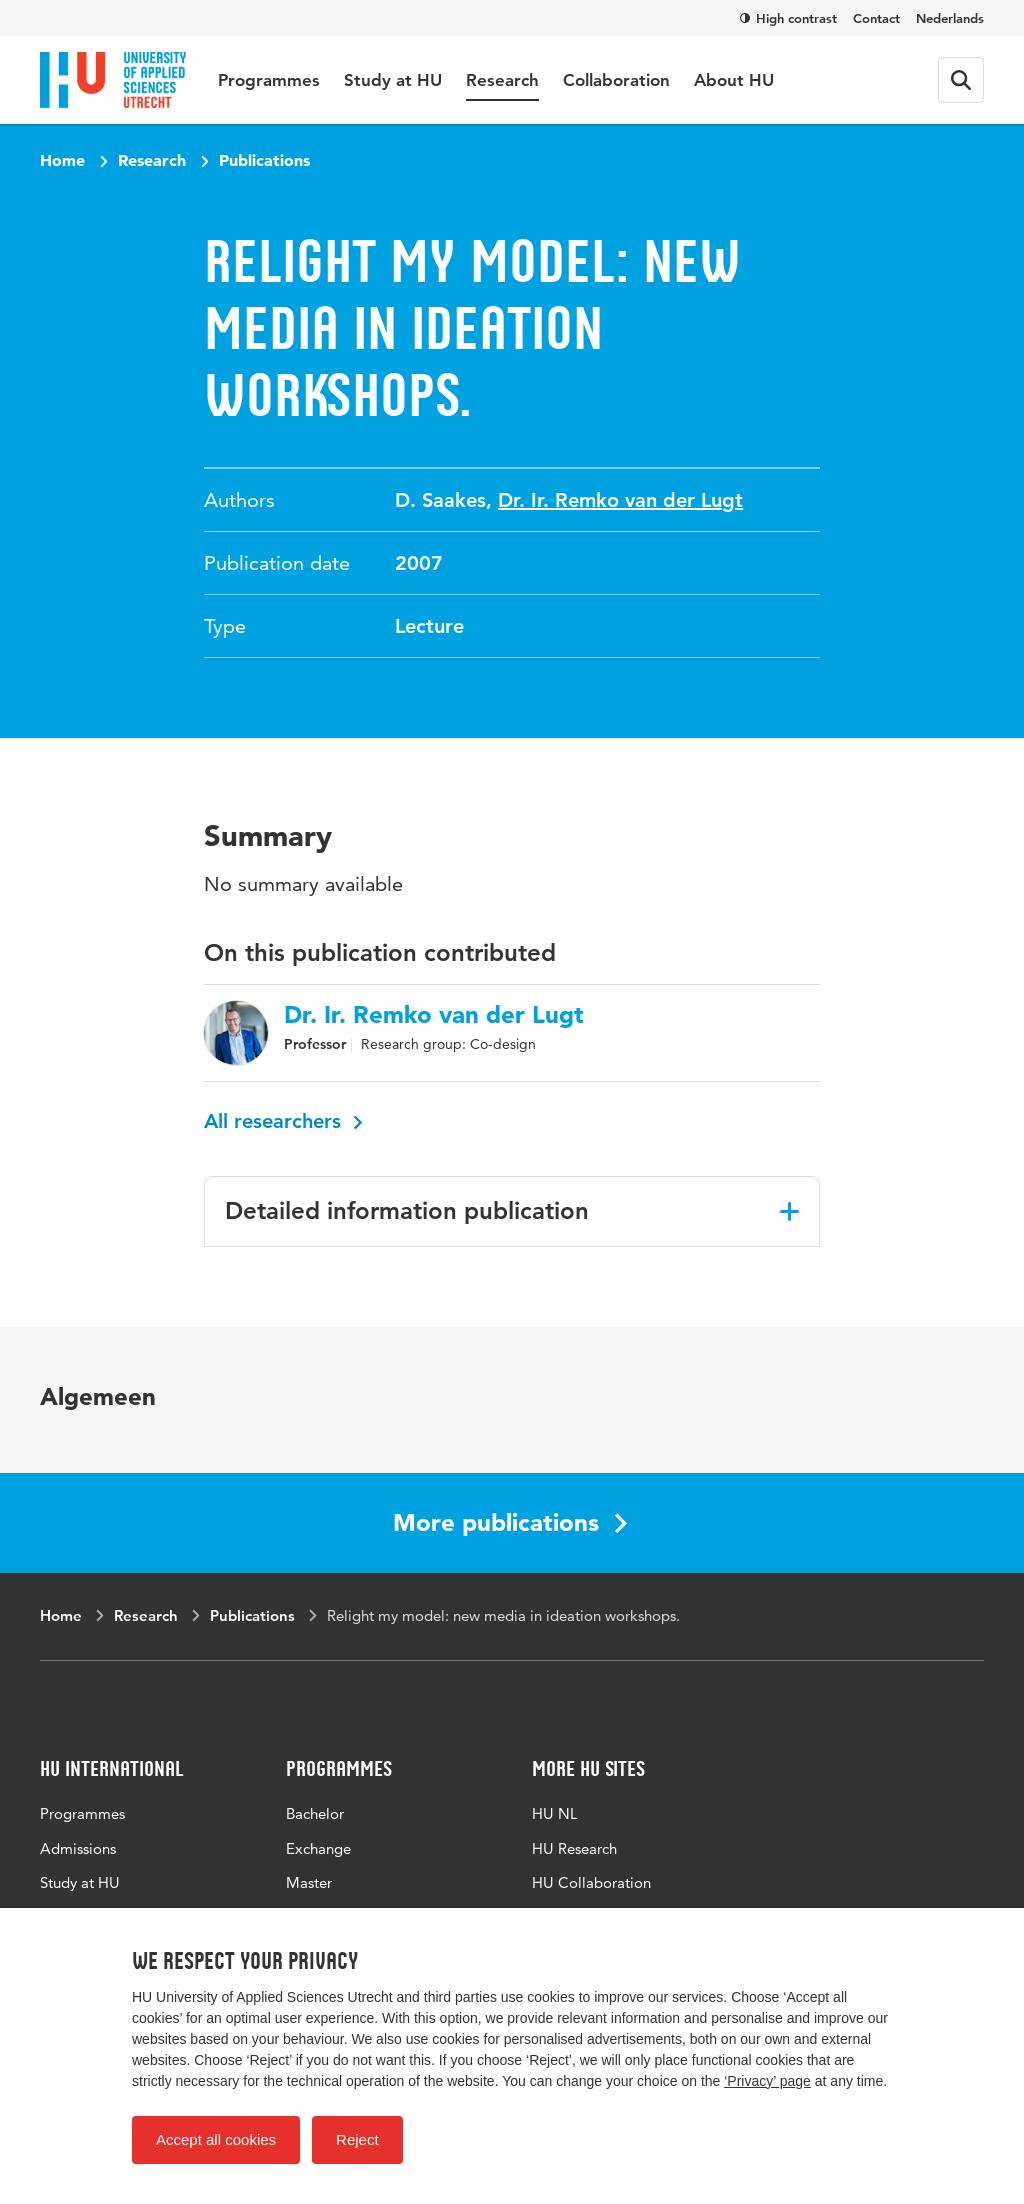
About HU (734, 80)
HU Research (574, 1848)
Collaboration (616, 80)
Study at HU (393, 80)
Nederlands (950, 18)
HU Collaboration (591, 1882)
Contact (876, 18)
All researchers (283, 1121)
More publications (510, 1522)
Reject (357, 2139)
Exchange (318, 1848)
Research (502, 80)
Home (62, 160)
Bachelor (315, 1813)
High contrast (788, 18)
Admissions (78, 1848)
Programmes (269, 80)
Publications (264, 160)
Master (309, 1882)
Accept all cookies (216, 2139)
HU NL (555, 1813)
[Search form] (961, 80)
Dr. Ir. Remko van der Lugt (620, 500)
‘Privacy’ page (767, 2081)
